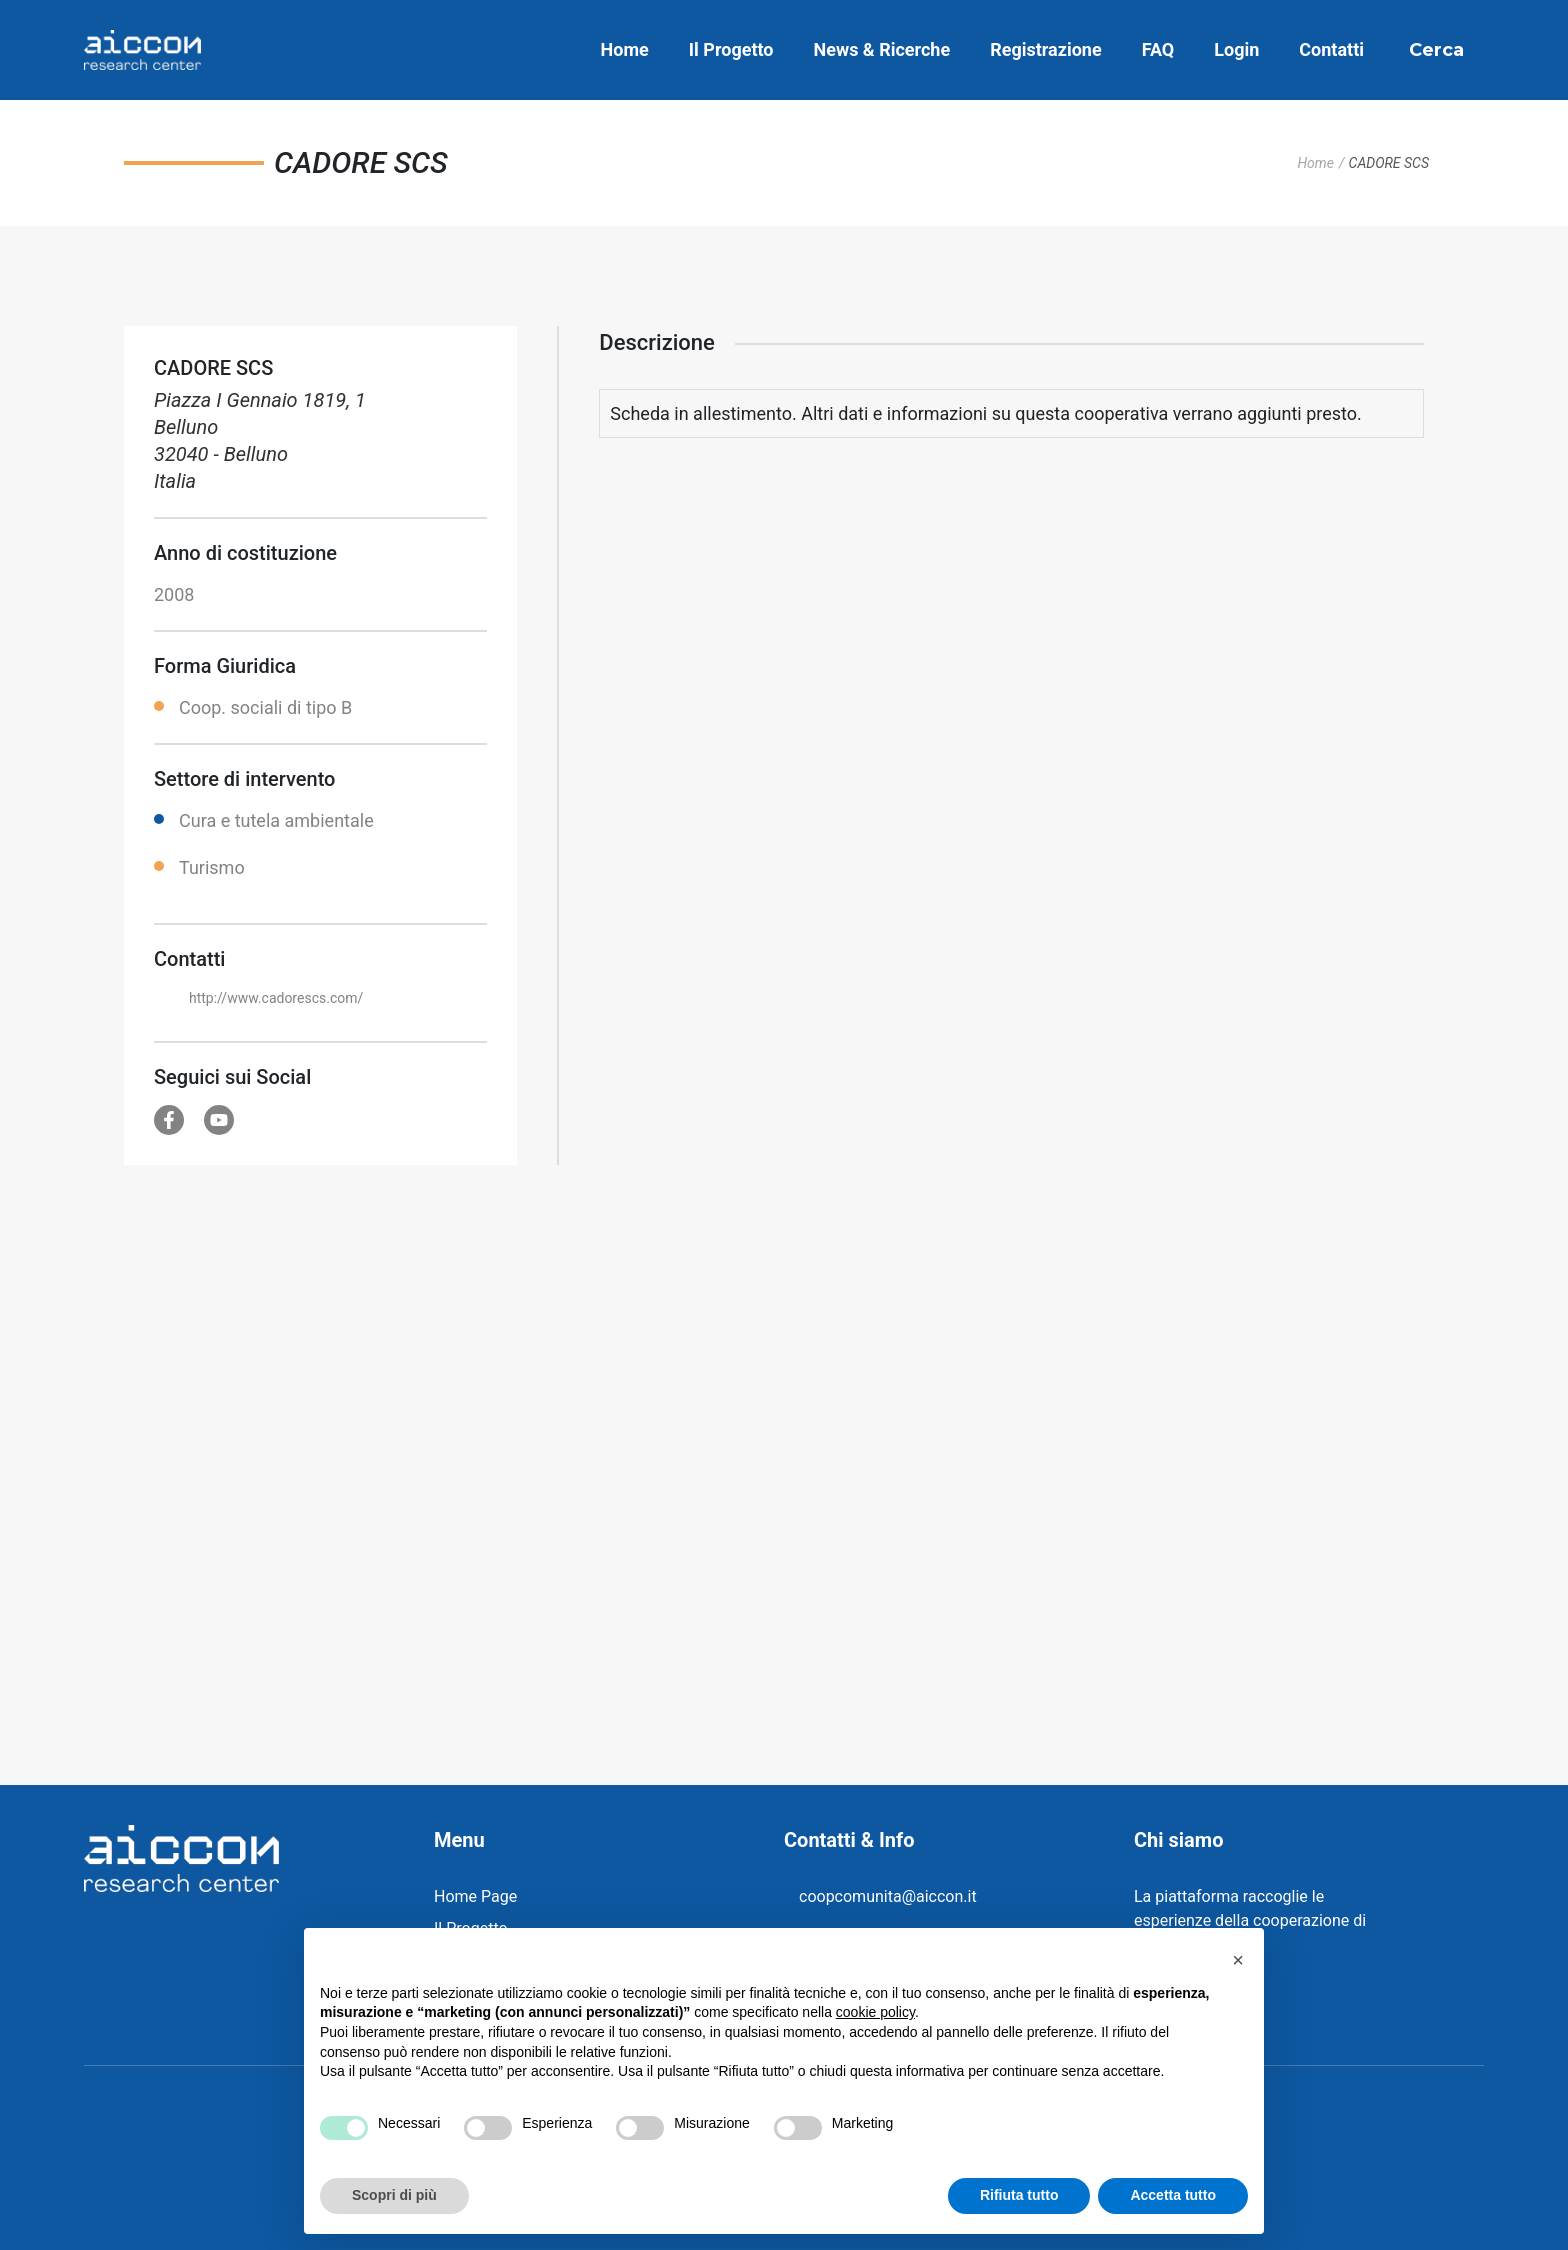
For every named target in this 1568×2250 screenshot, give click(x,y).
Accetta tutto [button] (1173, 2195)
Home (625, 49)
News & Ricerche (882, 49)
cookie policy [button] (875, 2012)
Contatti (1331, 49)
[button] (1238, 1960)
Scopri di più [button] (394, 2195)
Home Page (475, 1896)
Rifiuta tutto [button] (1019, 2195)
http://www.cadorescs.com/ (276, 998)
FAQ (1158, 49)
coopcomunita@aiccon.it (888, 1896)
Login (1236, 49)
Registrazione (1045, 49)
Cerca (1436, 50)
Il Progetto (731, 49)
